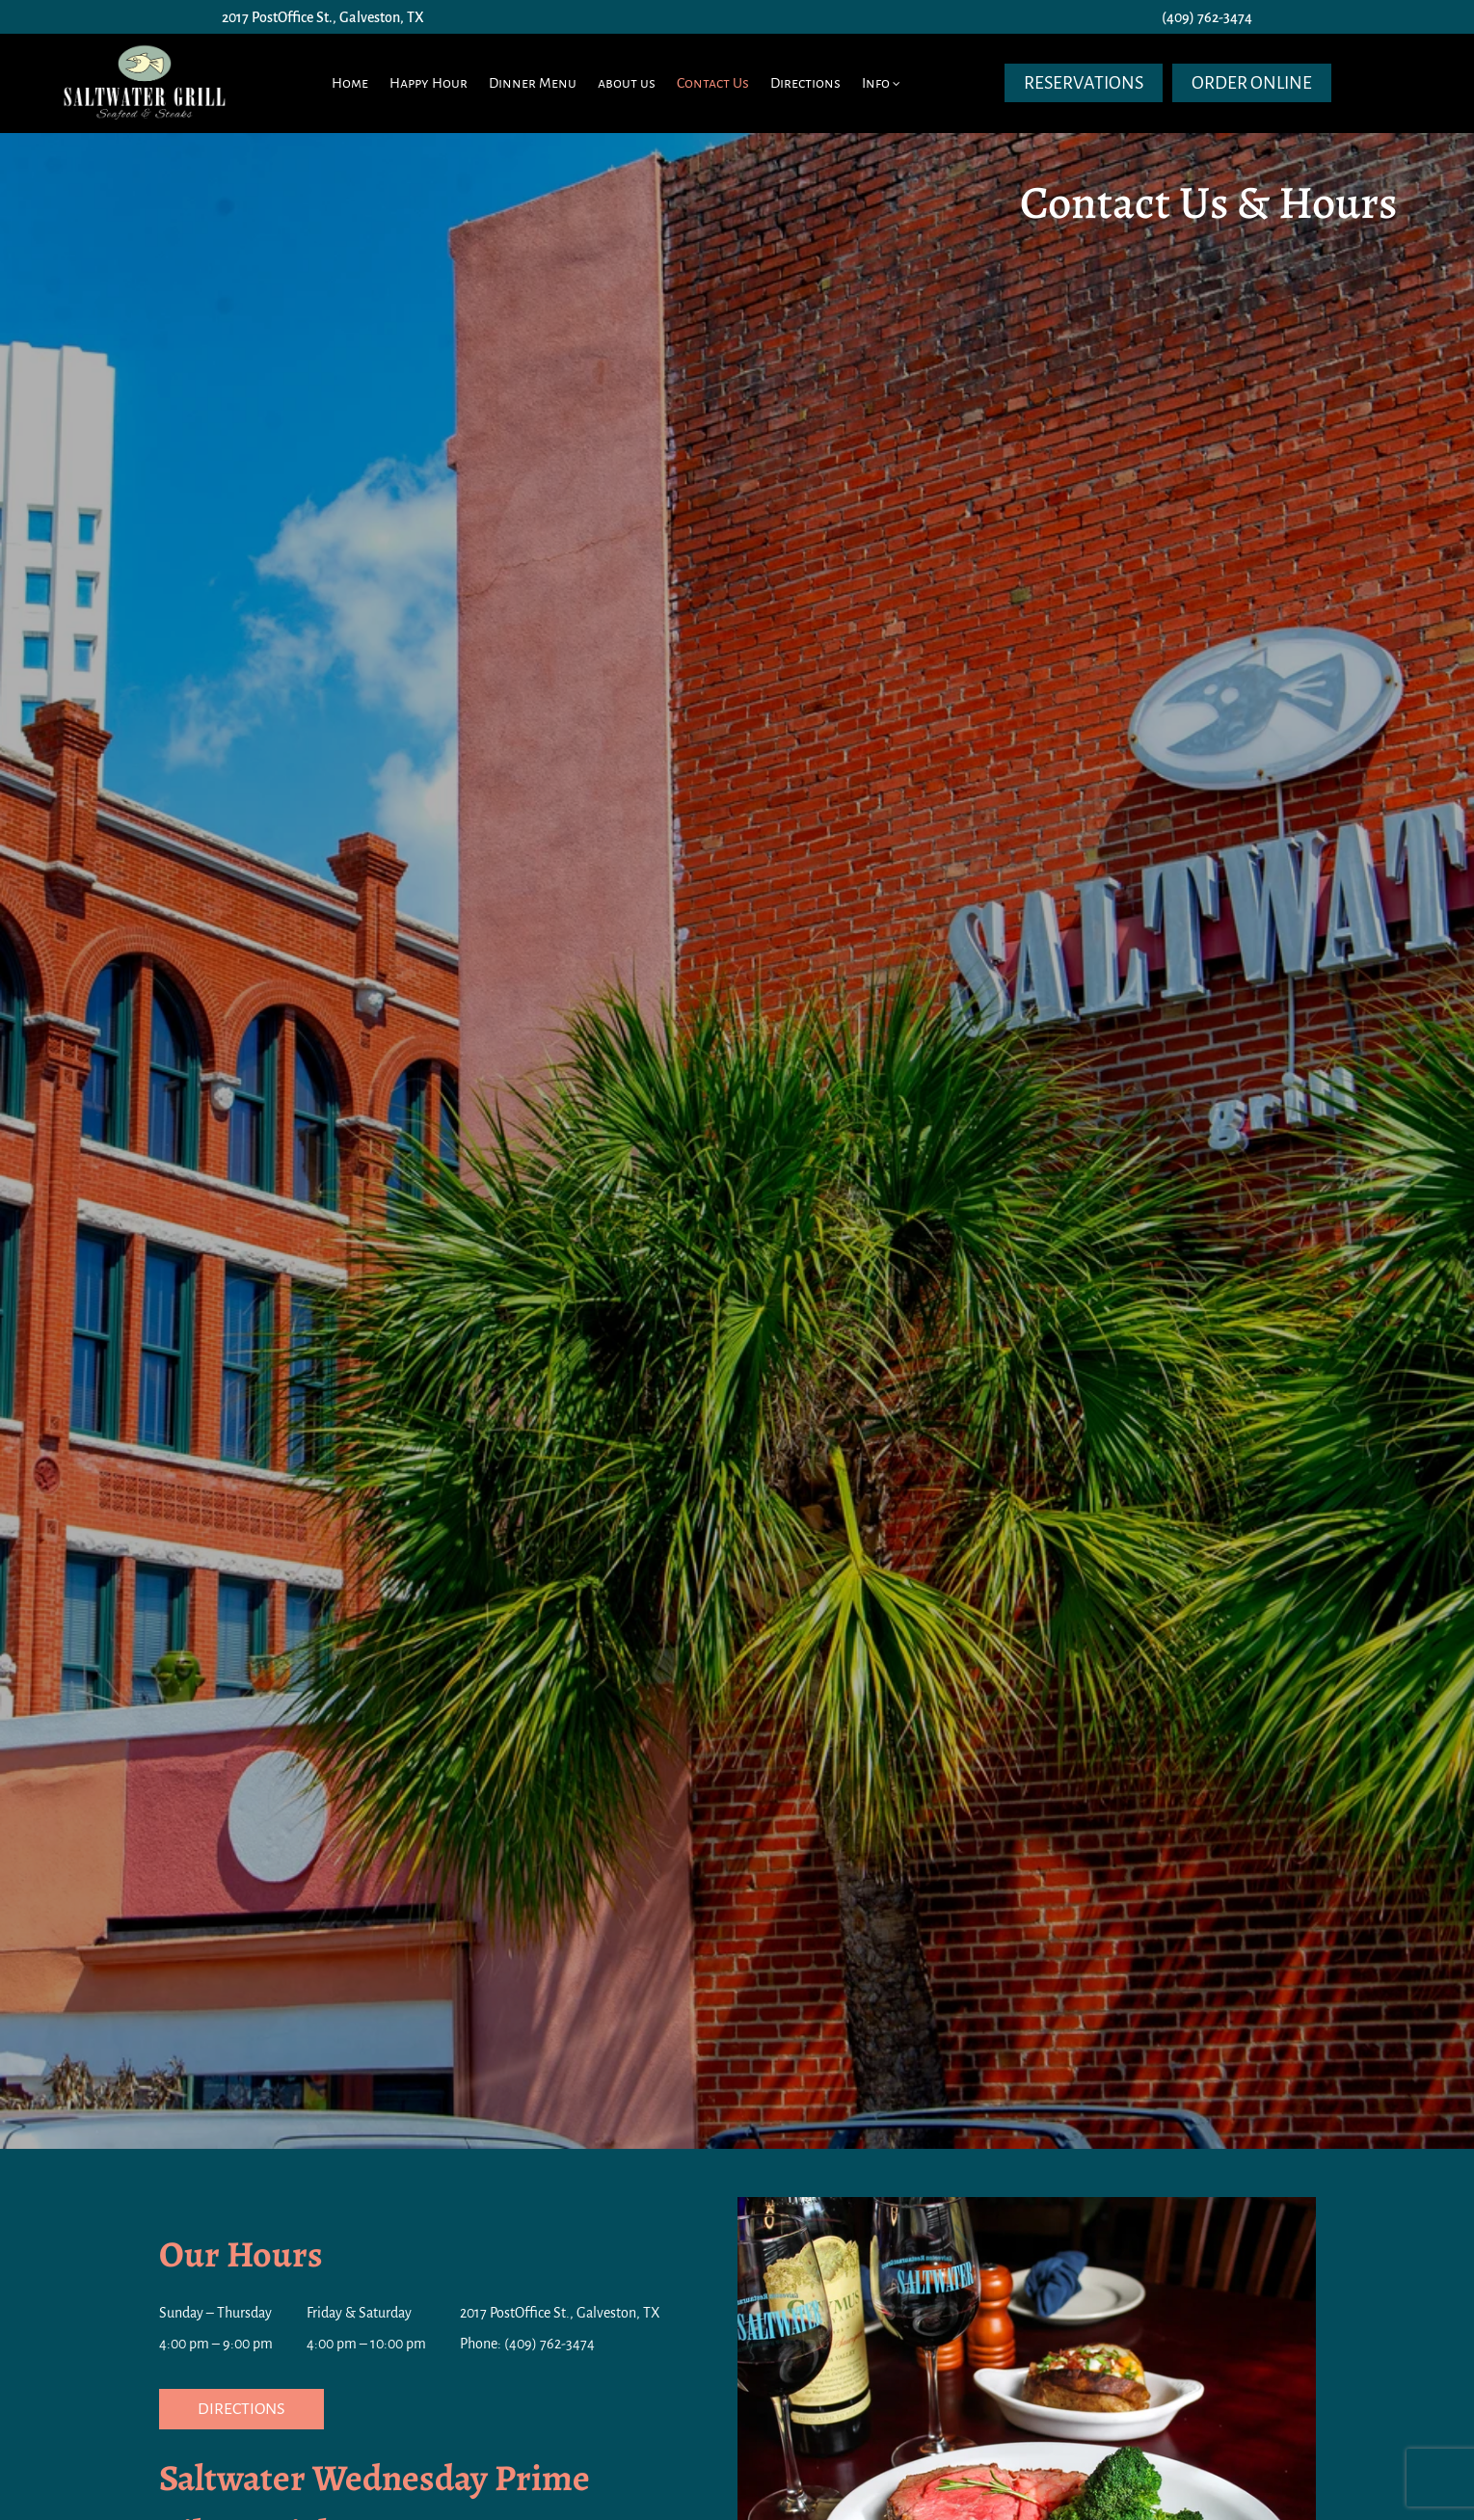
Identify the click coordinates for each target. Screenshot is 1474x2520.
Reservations (1083, 83)
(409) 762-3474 (1207, 17)
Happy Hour (428, 83)
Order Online (1252, 83)
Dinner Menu (532, 83)
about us (627, 83)
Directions (805, 83)
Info (876, 83)
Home (350, 83)
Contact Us (713, 83)
